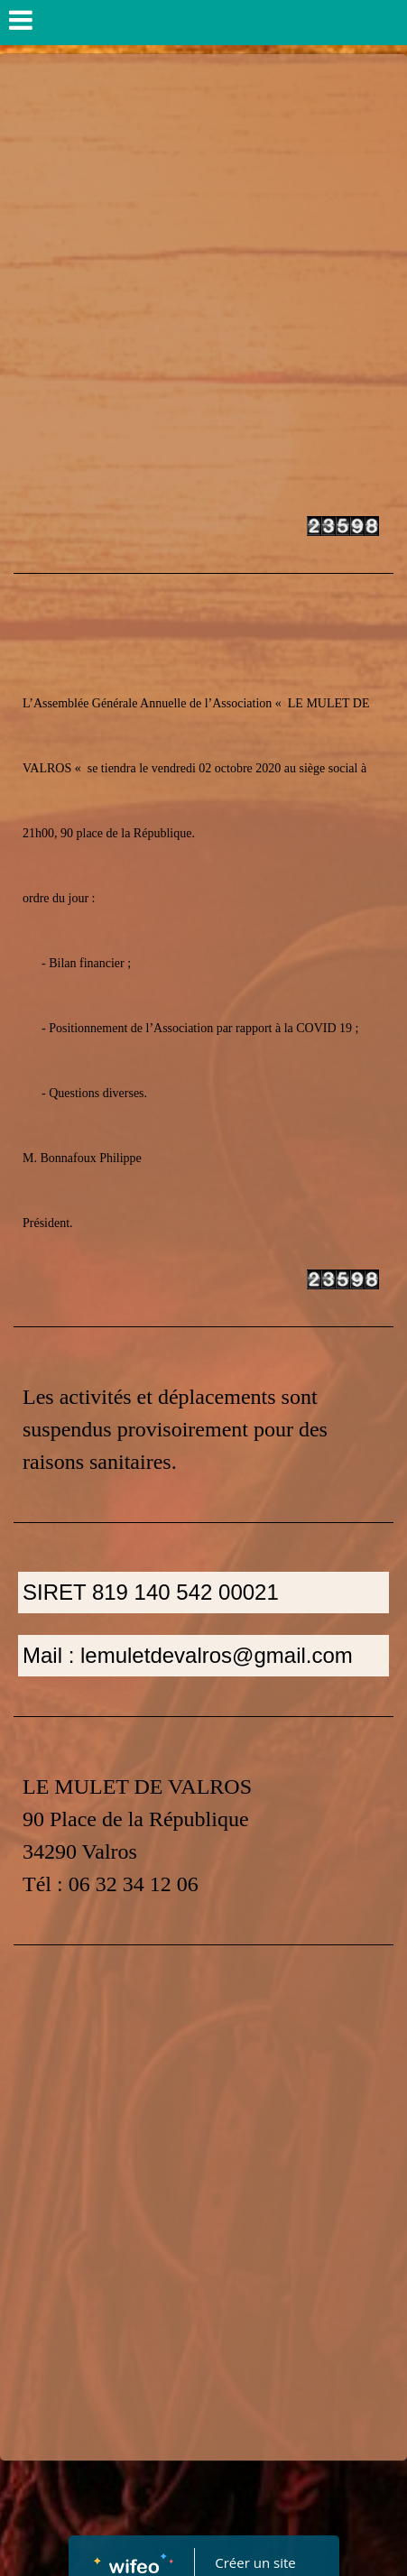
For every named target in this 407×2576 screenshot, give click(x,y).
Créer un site (255, 2562)
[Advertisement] (203, 266)
